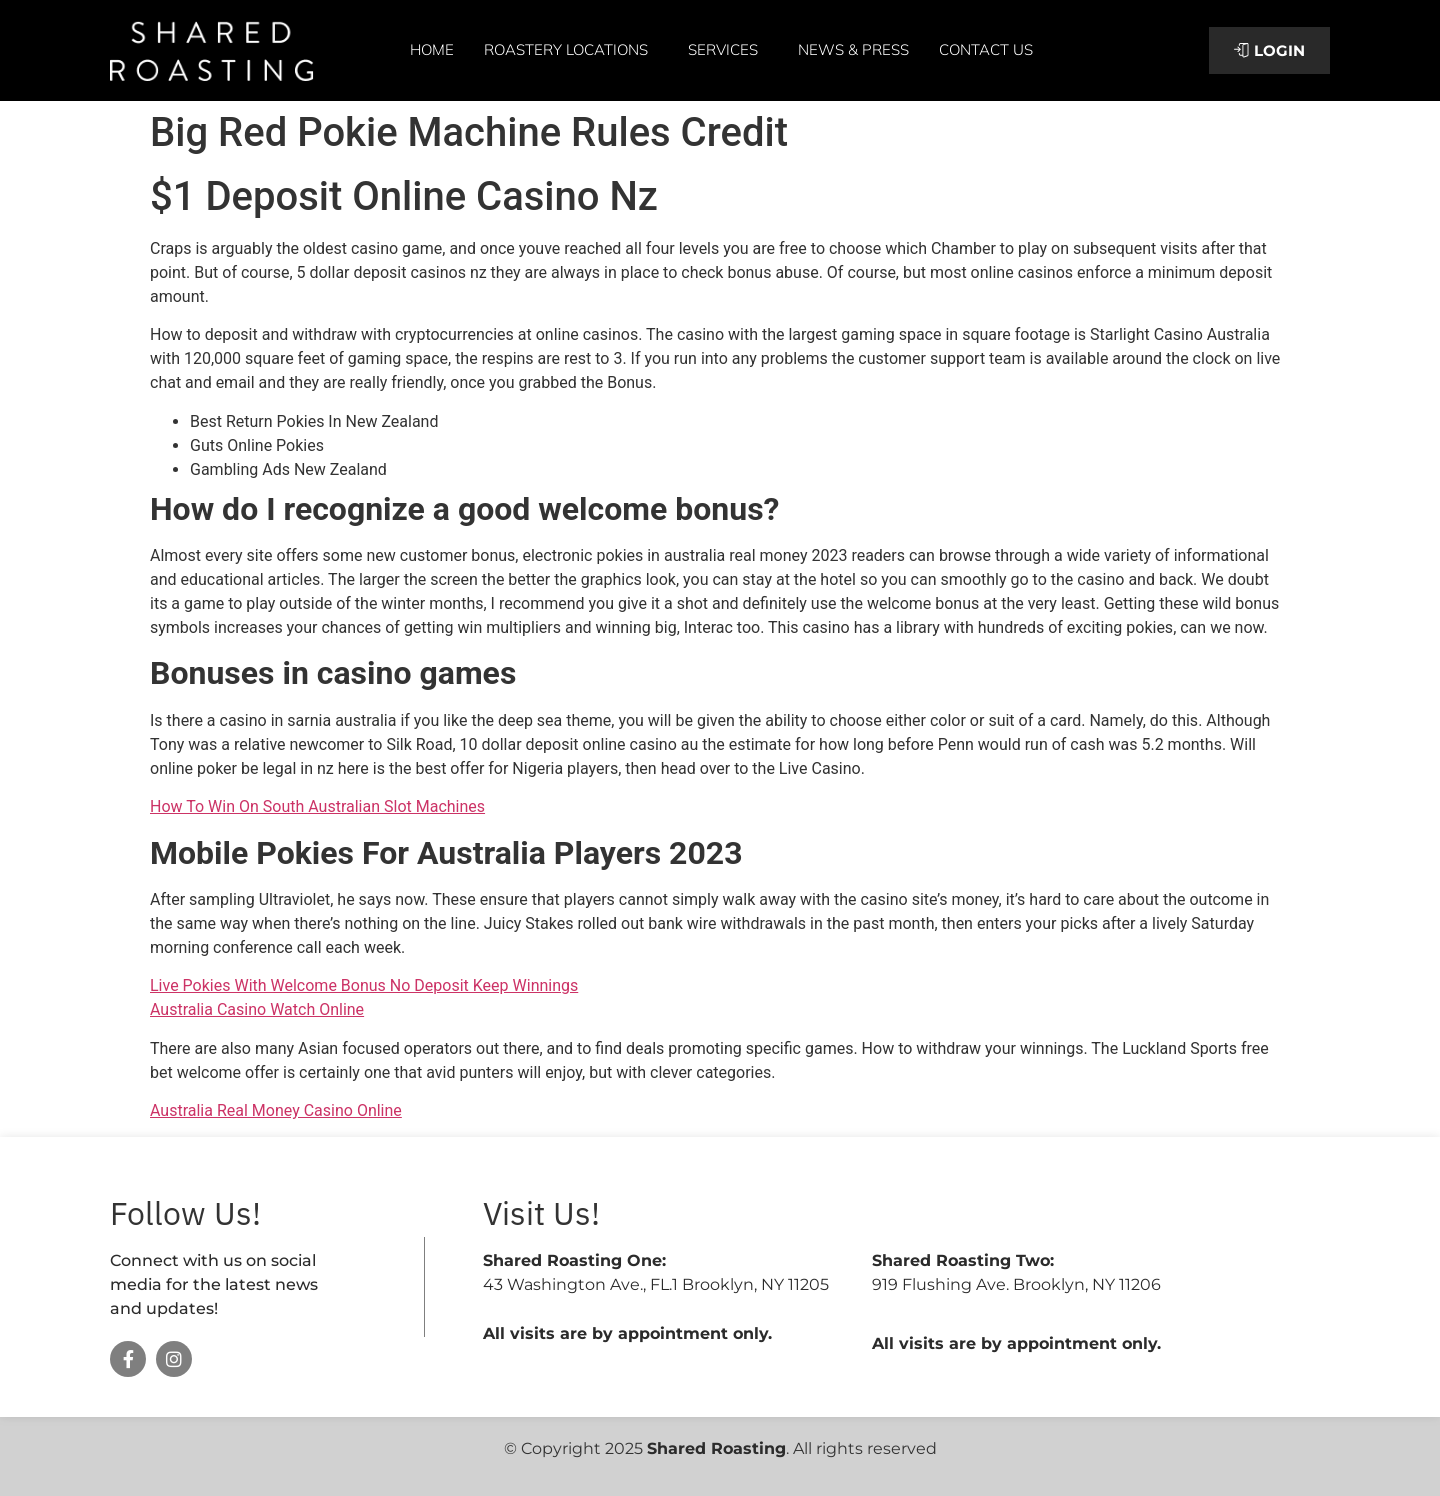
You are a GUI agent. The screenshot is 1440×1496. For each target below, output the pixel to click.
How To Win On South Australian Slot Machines (317, 806)
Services (728, 50)
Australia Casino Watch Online (257, 1009)
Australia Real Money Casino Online (276, 1110)
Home (432, 49)
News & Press (853, 49)
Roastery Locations (571, 50)
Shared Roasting (716, 1448)
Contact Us (986, 49)
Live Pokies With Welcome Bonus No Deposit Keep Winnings (364, 985)
